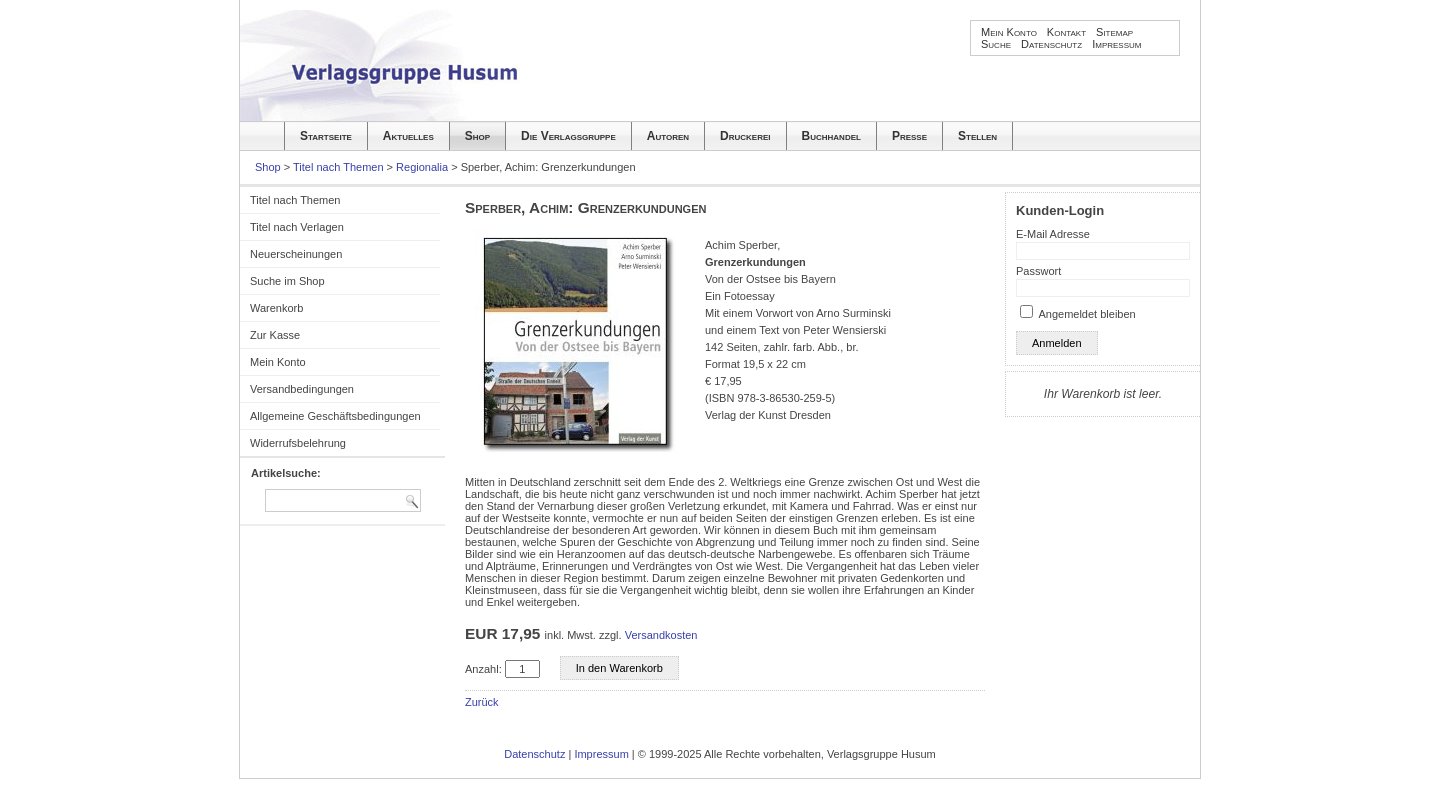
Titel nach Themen (338, 167)
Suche (996, 44)
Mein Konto (1009, 32)
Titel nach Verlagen (297, 227)
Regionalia (422, 167)
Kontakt (1066, 32)
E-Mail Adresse (1053, 234)
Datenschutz (1051, 44)
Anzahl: (483, 669)
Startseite (326, 136)
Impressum (1116, 44)
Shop (477, 136)
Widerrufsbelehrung (298, 443)
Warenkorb (276, 308)
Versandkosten (661, 635)
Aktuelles (408, 136)
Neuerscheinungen (296, 254)
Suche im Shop (287, 281)
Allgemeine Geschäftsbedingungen (335, 416)
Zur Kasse (275, 335)
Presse (909, 136)
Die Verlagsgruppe (568, 136)
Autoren (668, 136)
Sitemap (1114, 32)
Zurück (482, 702)
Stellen (977, 136)
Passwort (1038, 271)
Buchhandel (831, 136)
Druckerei (745, 136)
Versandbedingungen (302, 389)
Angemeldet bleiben (1086, 314)
